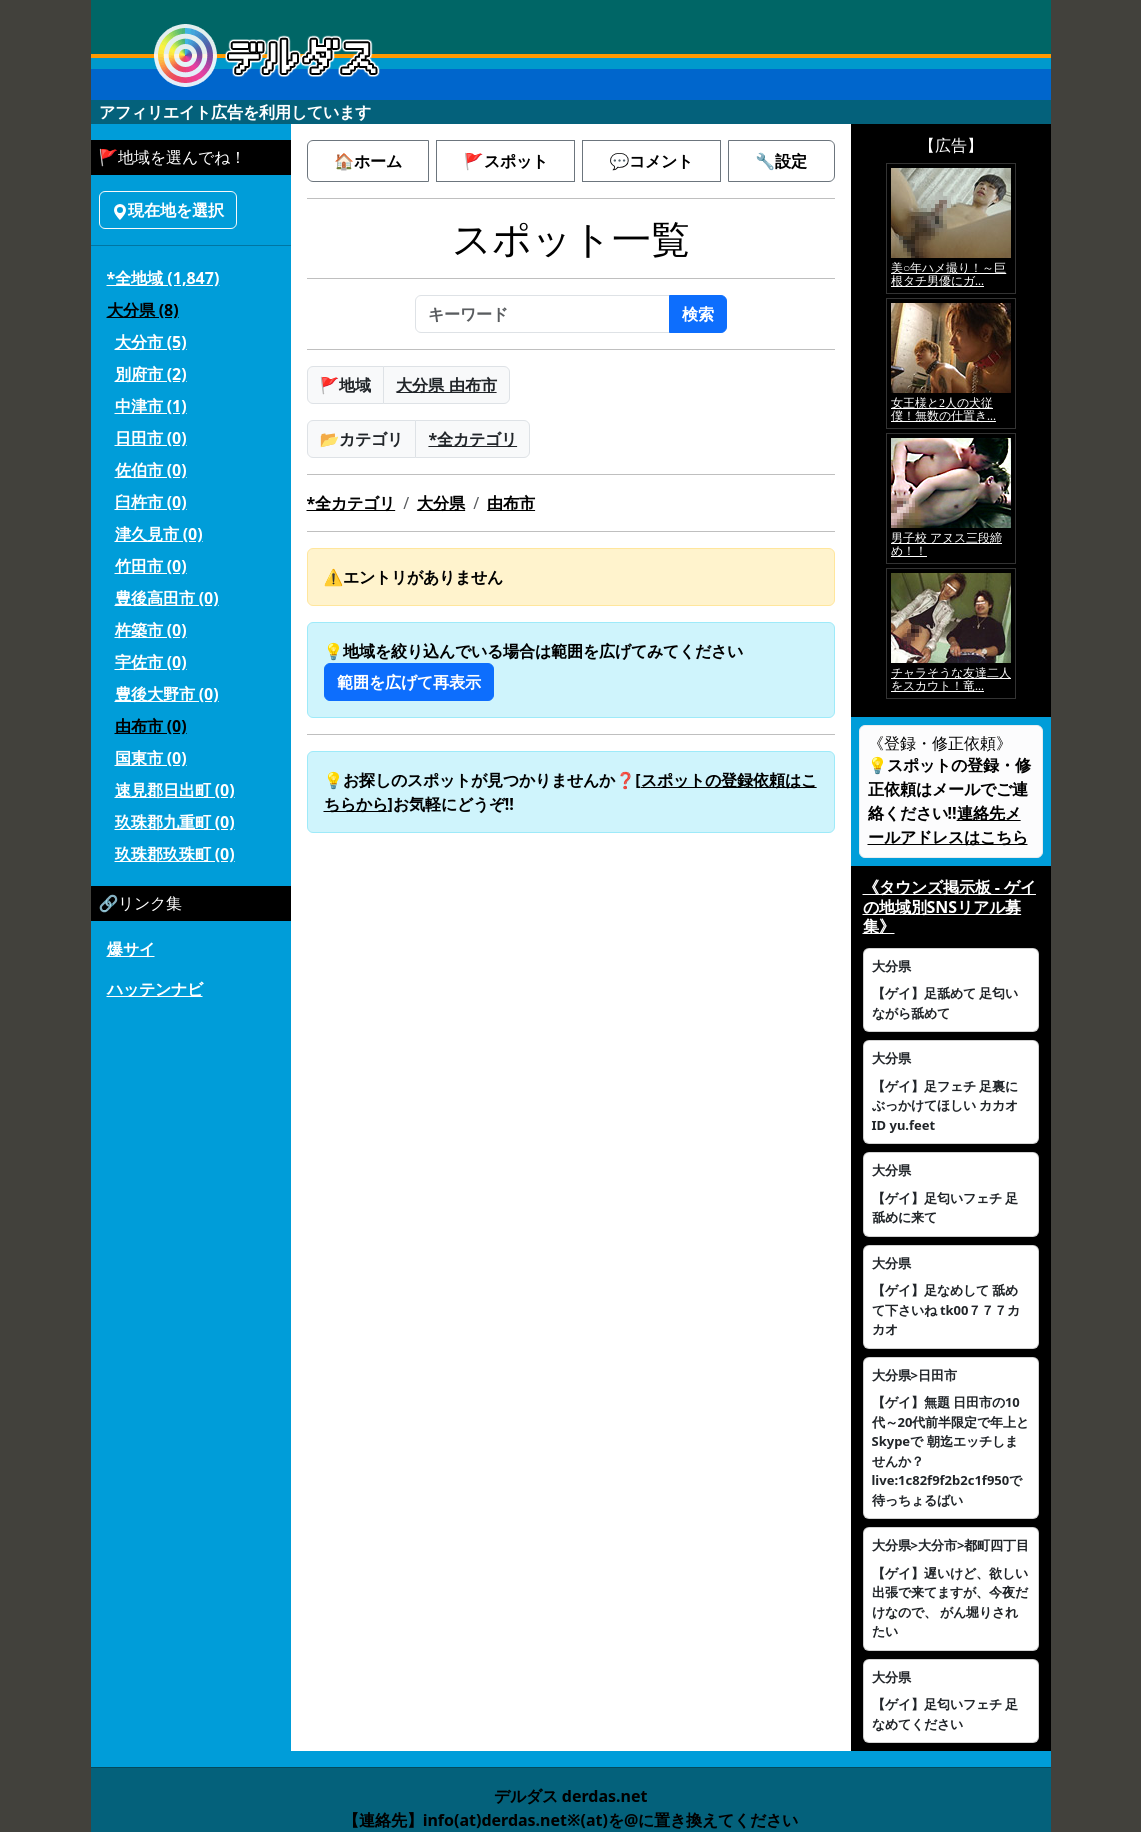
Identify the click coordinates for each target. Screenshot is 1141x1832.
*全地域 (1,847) (163, 278)
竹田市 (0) (151, 566)
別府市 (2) (151, 374)
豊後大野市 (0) (167, 694)
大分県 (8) (143, 310)
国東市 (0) (151, 758)
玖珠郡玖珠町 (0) (175, 854)
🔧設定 (781, 161)
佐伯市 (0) (151, 470)
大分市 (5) (151, 342)
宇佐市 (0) (151, 662)
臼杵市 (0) (151, 502)
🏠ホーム (368, 161)
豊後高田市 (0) (167, 598)
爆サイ (131, 949)
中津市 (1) (151, 406)
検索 (698, 314)
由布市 (511, 503)
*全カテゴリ (472, 439)
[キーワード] (542, 314)
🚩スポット (506, 161)
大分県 (441, 503)
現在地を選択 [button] (168, 210)
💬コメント (651, 161)
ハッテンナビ (155, 989)
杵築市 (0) (151, 630)
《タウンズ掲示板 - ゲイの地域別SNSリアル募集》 (949, 906)
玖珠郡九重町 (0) (175, 822)
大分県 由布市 (446, 385)
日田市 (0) (151, 438)
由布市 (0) (151, 726)
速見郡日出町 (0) (175, 790)
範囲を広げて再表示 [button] (409, 682)
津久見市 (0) (159, 534)
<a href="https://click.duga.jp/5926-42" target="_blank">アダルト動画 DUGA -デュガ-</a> (951, 431)
